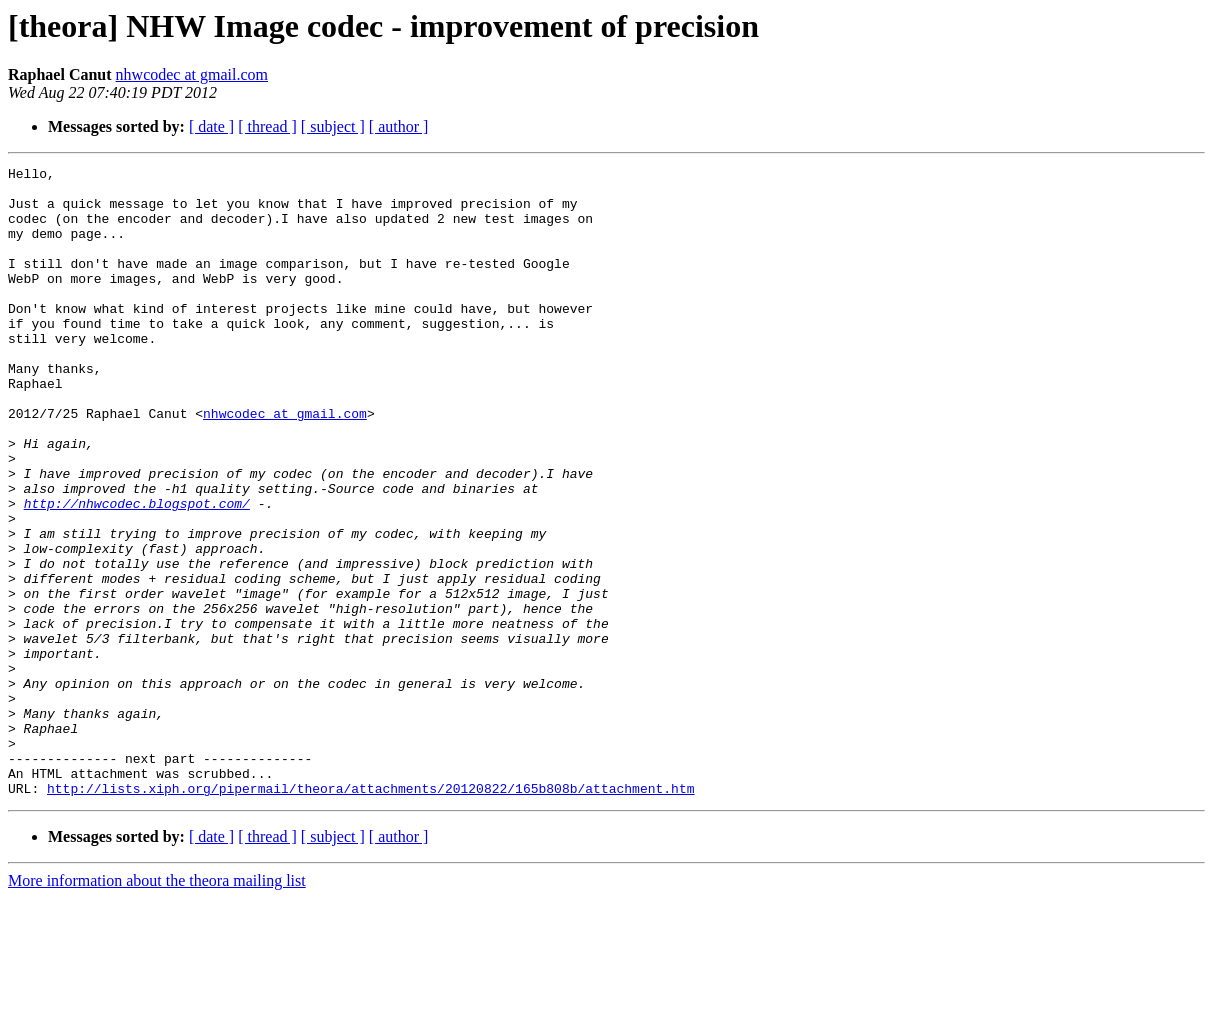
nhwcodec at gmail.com (192, 74)
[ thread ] (267, 126)
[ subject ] (333, 126)
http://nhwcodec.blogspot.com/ (137, 572)
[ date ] (211, 126)
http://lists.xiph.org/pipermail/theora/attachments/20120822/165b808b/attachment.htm (370, 914)
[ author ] (399, 126)
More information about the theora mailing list (157, 1006)
